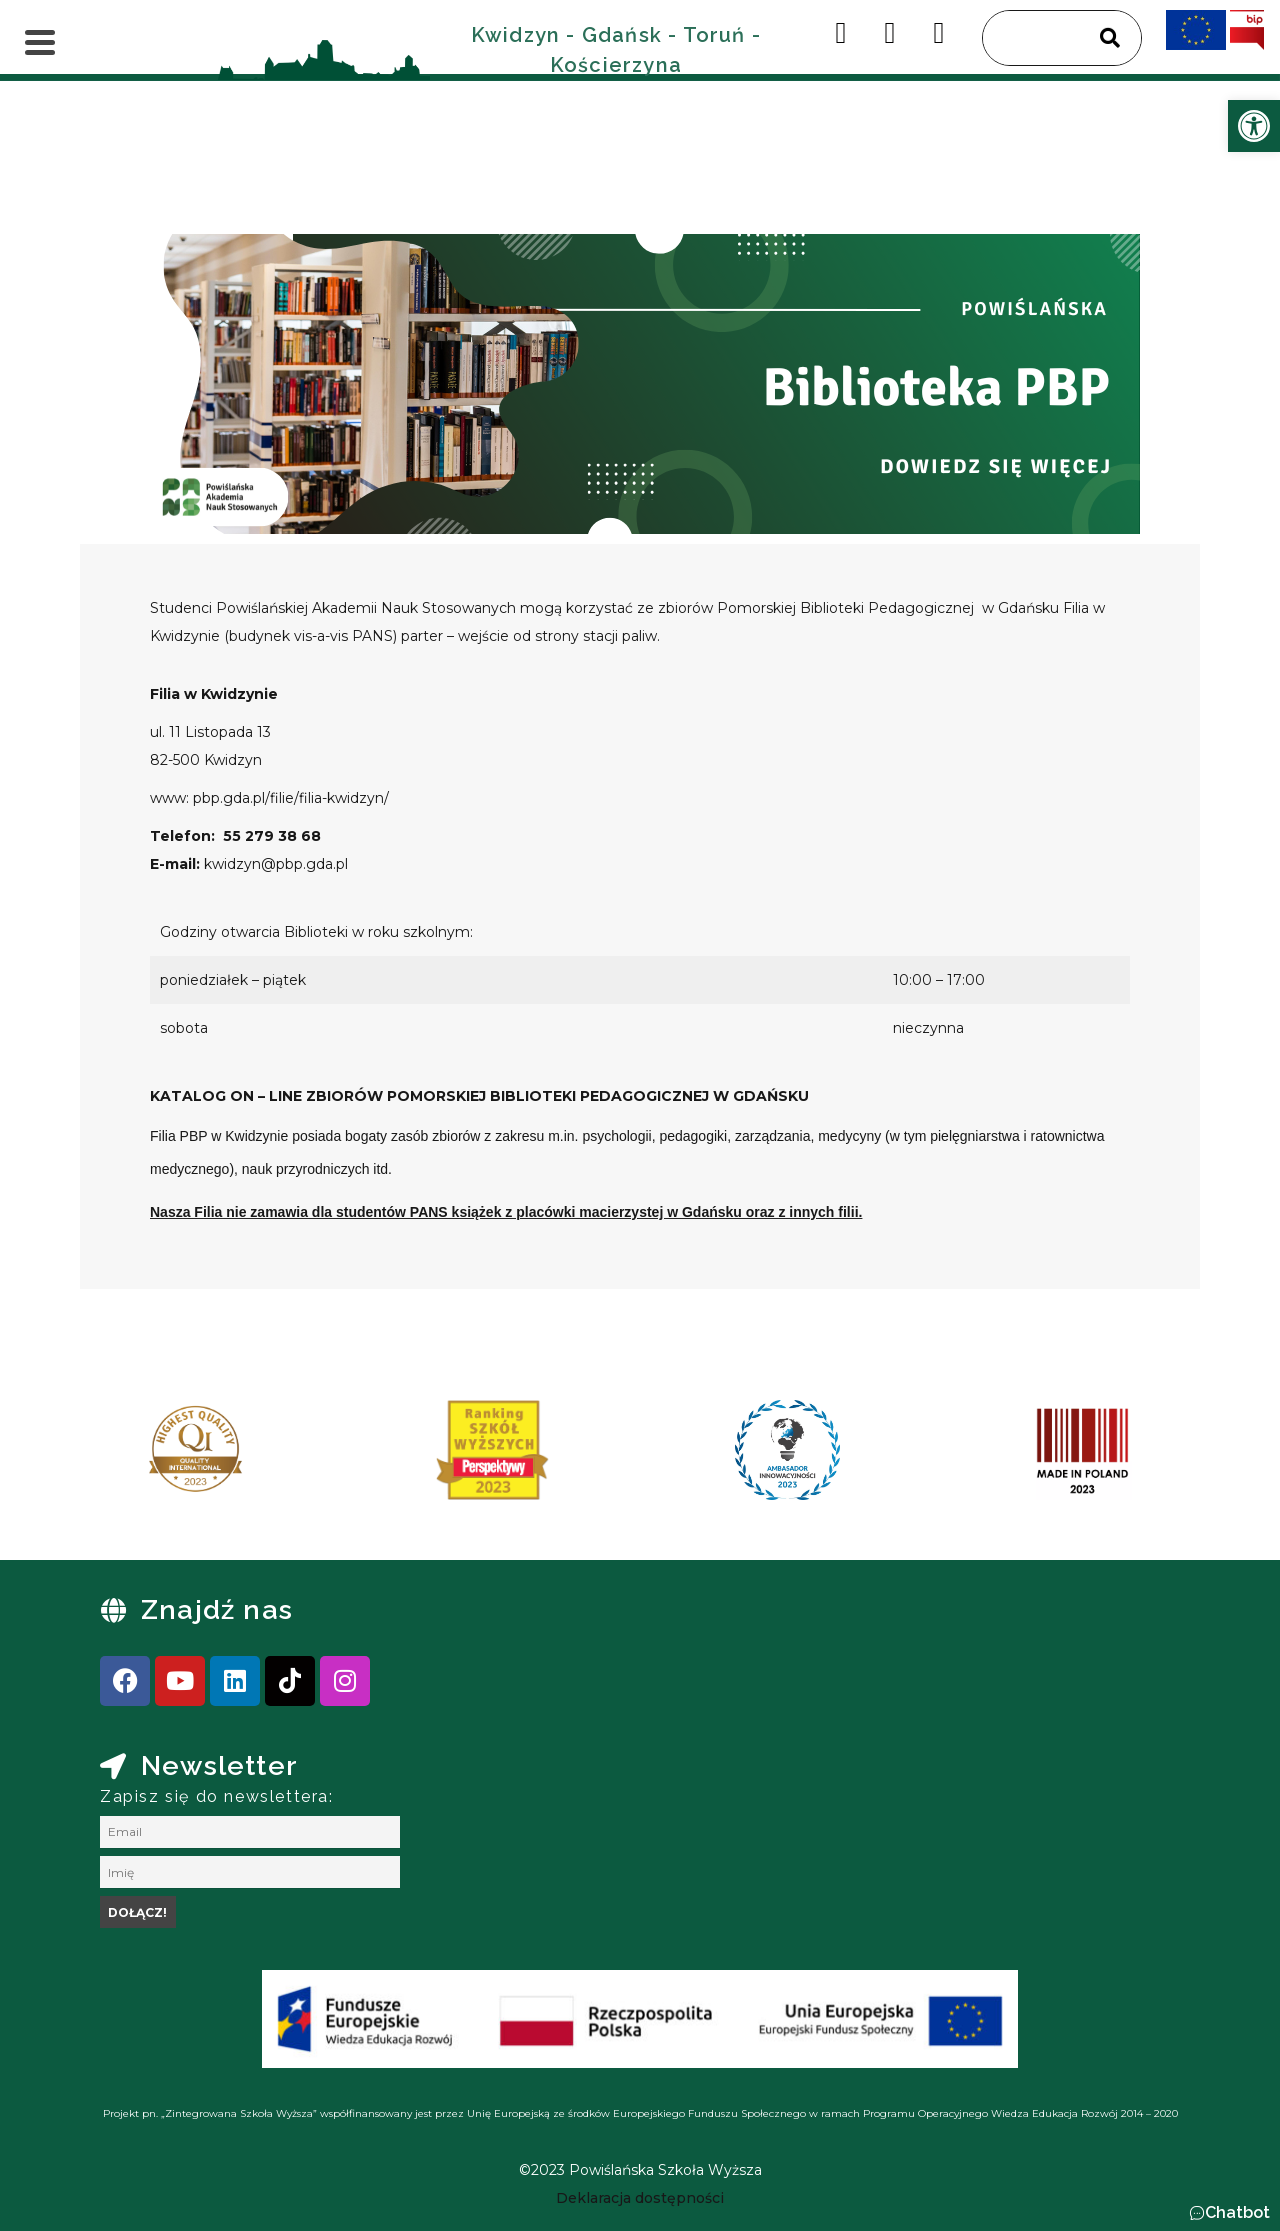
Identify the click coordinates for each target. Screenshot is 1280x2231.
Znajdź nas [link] (217, 1609)
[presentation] (119, 1457)
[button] (1229, 2213)
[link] (1254, 126)
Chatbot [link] (1237, 2212)
